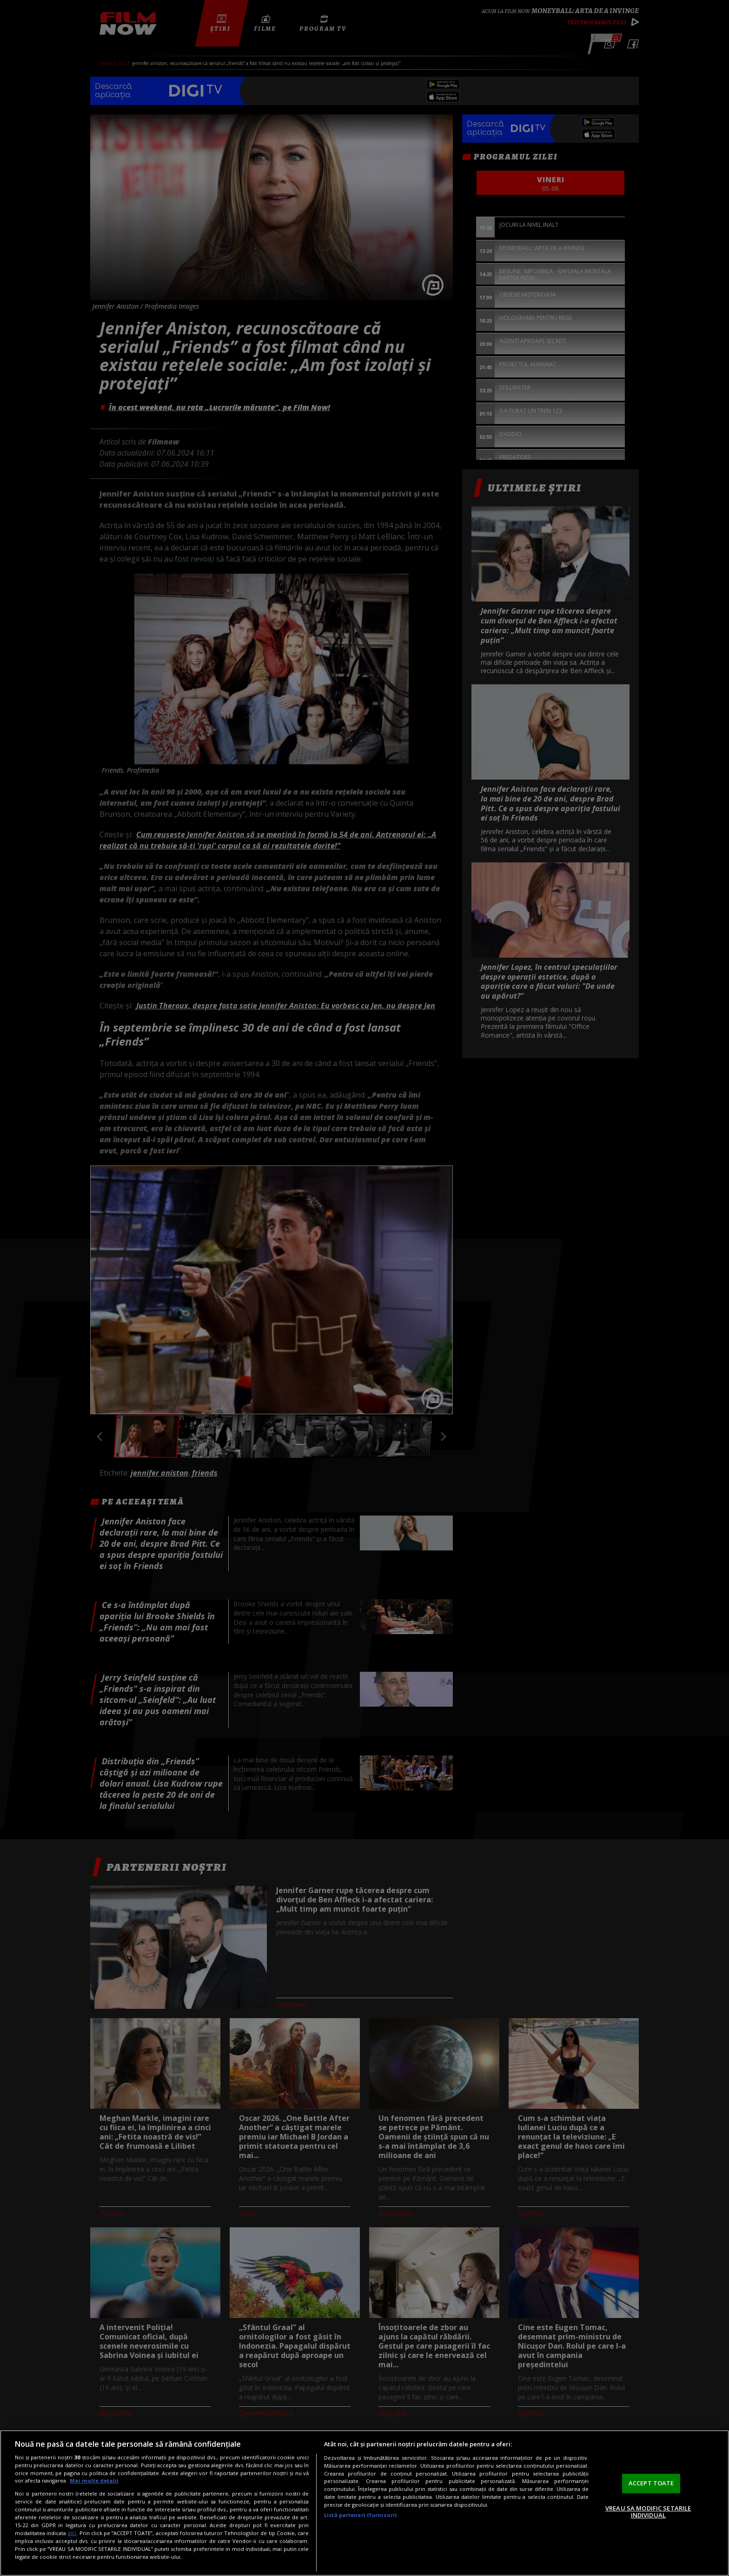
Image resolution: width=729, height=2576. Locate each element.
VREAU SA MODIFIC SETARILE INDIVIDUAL (648, 2512)
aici (71, 2533)
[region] (364, 2503)
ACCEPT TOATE (651, 2483)
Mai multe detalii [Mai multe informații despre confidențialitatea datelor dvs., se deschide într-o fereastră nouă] (94, 2480)
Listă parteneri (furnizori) (360, 2514)
